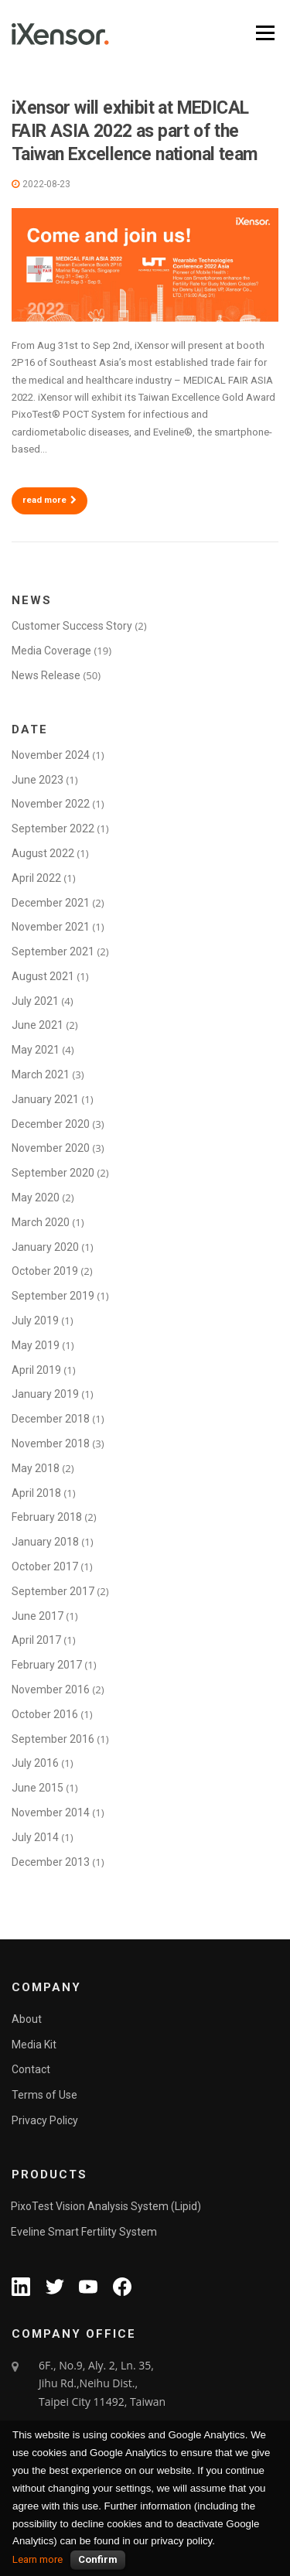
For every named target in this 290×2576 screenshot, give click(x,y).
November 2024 (51, 755)
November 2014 (51, 1812)
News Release (46, 675)
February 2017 (47, 1665)
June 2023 (37, 780)
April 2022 (36, 878)
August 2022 (43, 853)
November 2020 (51, 1148)
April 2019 (36, 1370)
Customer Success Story (72, 626)
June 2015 (37, 1788)
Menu (263, 33)
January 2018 (45, 1542)
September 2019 (53, 1296)
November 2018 (51, 1443)
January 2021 (45, 1099)
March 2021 (41, 1074)
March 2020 (41, 1222)
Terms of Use (44, 2095)
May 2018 (36, 1468)
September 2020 (53, 1173)
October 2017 (45, 1566)
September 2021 (53, 951)
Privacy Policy (45, 2120)
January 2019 (45, 1394)
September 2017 (53, 1591)
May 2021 (36, 1050)
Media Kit (34, 2044)
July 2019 (35, 1320)
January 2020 (45, 1247)
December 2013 (51, 1862)
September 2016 (53, 1739)
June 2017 (37, 1616)
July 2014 (35, 1837)
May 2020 (36, 1197)
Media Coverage (51, 650)
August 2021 (43, 976)
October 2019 (45, 1271)
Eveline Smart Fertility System (84, 2232)
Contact (31, 2069)
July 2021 (35, 1001)
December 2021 (51, 903)
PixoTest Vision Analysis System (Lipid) (106, 2206)
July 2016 (35, 1763)
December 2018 (51, 1419)
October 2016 (45, 1714)
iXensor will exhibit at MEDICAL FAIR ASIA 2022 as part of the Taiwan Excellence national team (134, 131)
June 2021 (37, 1025)
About (27, 2019)
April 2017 (36, 1640)
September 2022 (53, 828)
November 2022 (51, 804)
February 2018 (47, 1517)
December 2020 (51, 1124)
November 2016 (51, 1689)
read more (49, 499)
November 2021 (51, 927)
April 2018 (36, 1493)
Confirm (98, 2559)
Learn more (37, 2559)
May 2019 (36, 1345)
